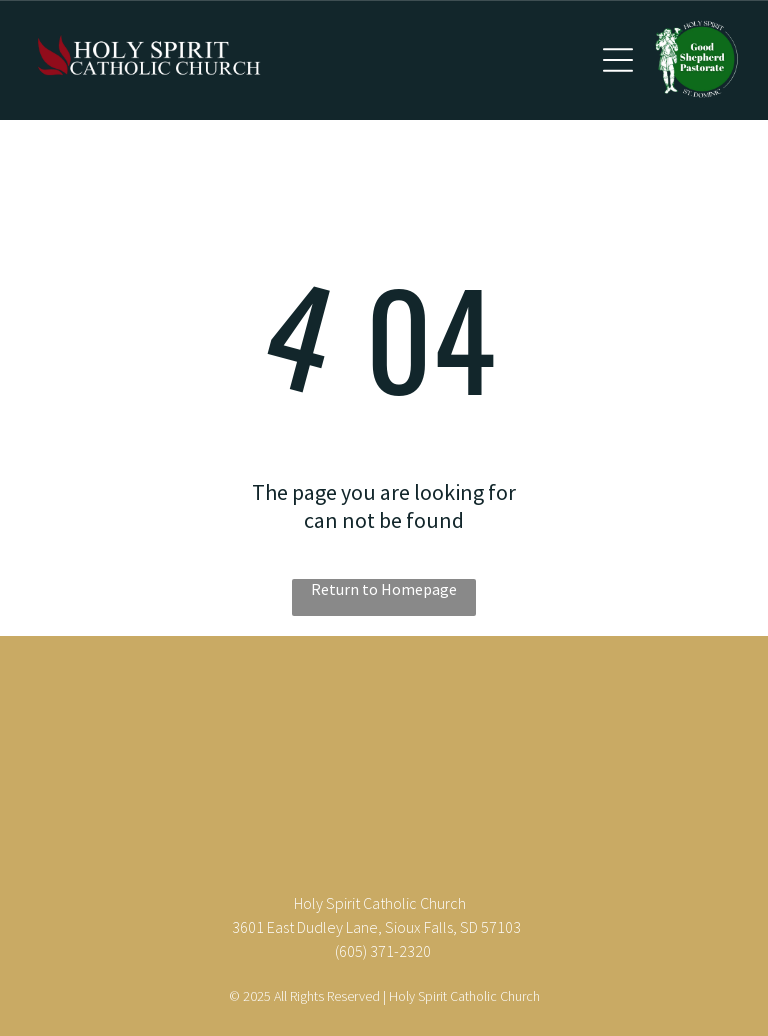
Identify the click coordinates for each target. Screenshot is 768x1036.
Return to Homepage (384, 589)
